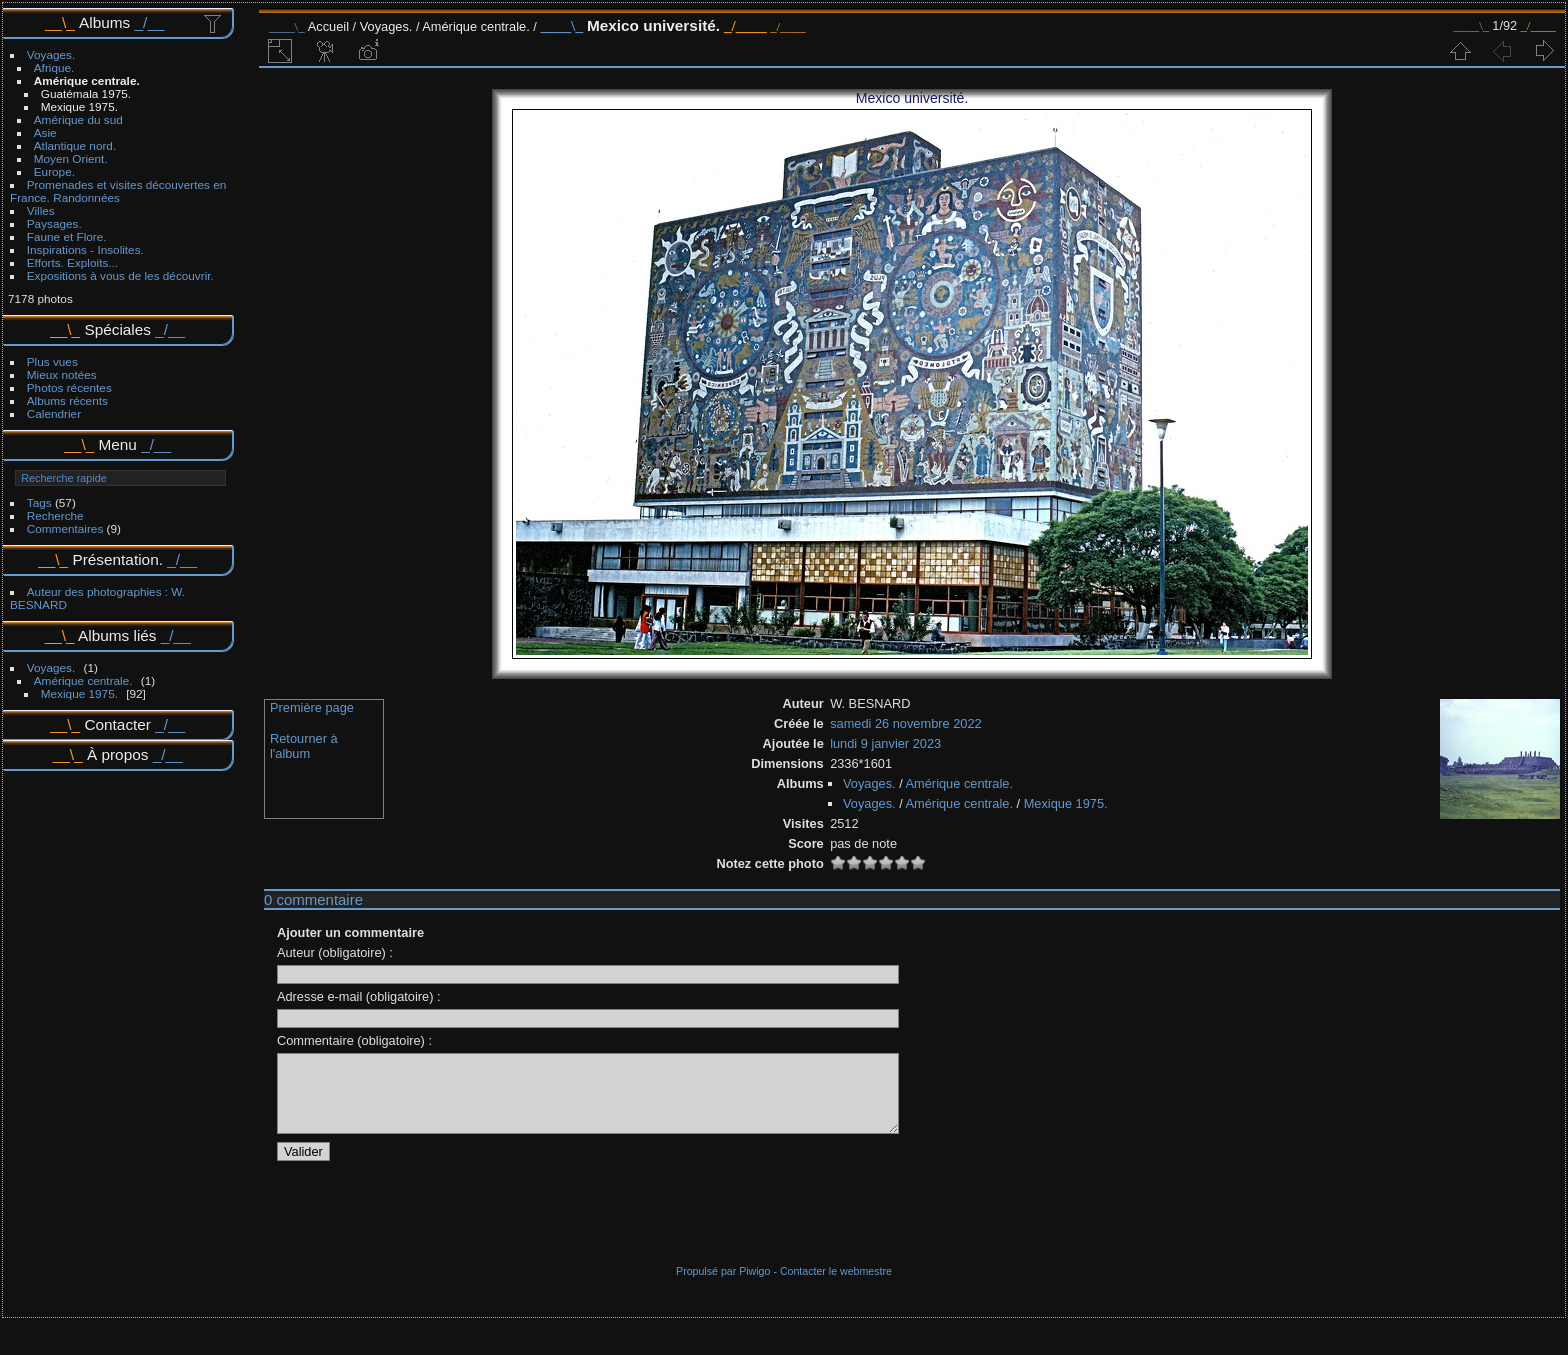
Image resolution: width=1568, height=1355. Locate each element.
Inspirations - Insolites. (85, 249)
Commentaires (65, 528)
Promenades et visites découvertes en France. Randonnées (118, 191)
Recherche (55, 515)
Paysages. (54, 223)
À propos (117, 754)
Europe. (54, 171)
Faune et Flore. (67, 236)
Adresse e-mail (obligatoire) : (359, 996)
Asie (45, 132)
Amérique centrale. (87, 80)
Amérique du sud (78, 119)
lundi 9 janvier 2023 (885, 743)
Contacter (117, 724)
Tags (39, 502)
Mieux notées (62, 374)
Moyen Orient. (71, 158)
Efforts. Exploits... (72, 262)
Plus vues (52, 361)
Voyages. (51, 54)
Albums (104, 22)
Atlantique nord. (75, 145)
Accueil (328, 26)
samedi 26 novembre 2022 (906, 723)
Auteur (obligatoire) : (335, 952)
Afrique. (54, 67)
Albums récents (67, 400)
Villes (41, 210)
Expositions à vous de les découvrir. (120, 275)
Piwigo (754, 1286)
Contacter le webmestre (836, 1286)
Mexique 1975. (79, 106)
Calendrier (54, 413)
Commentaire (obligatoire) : (354, 1040)
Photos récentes (69, 387)
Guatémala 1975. (86, 93)
